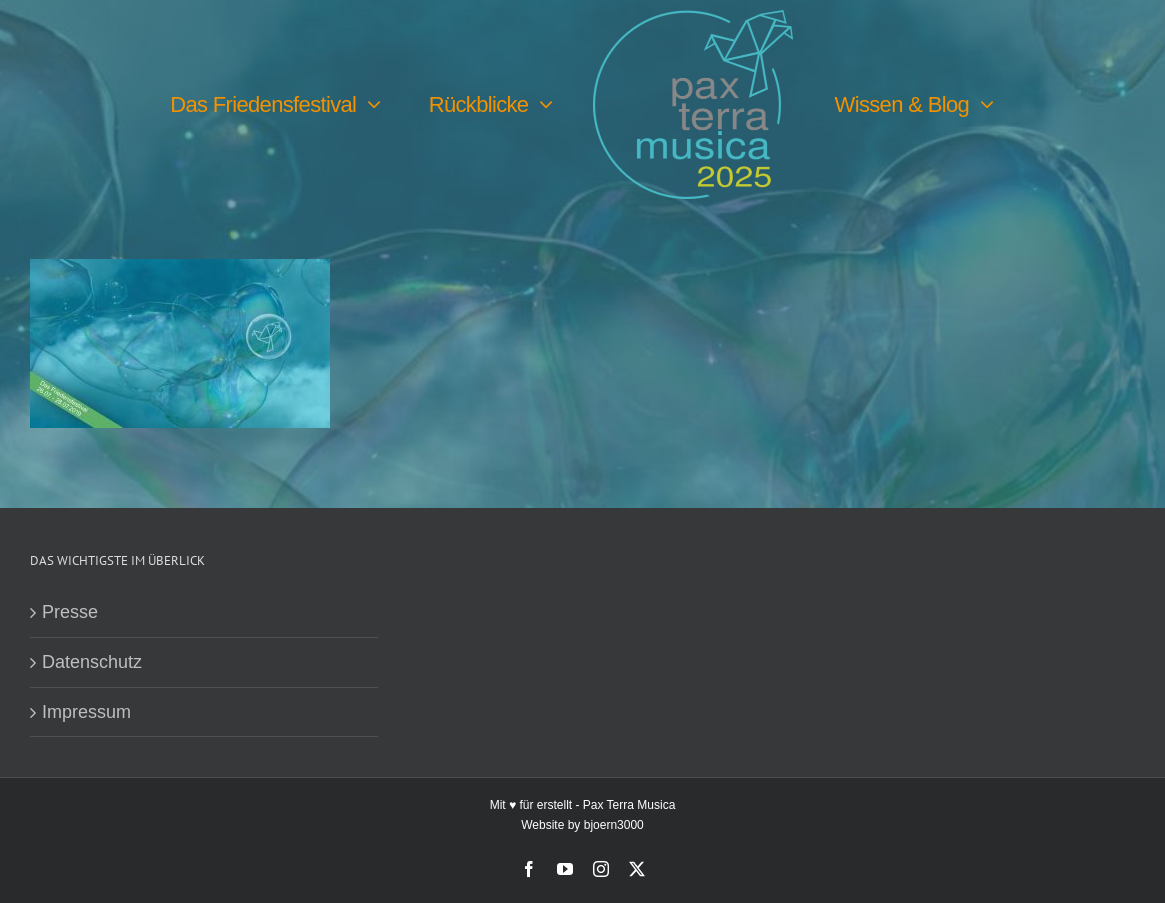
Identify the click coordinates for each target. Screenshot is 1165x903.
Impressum (86, 712)
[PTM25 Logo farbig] (693, 19)
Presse (70, 612)
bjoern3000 (614, 825)
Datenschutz (92, 662)
